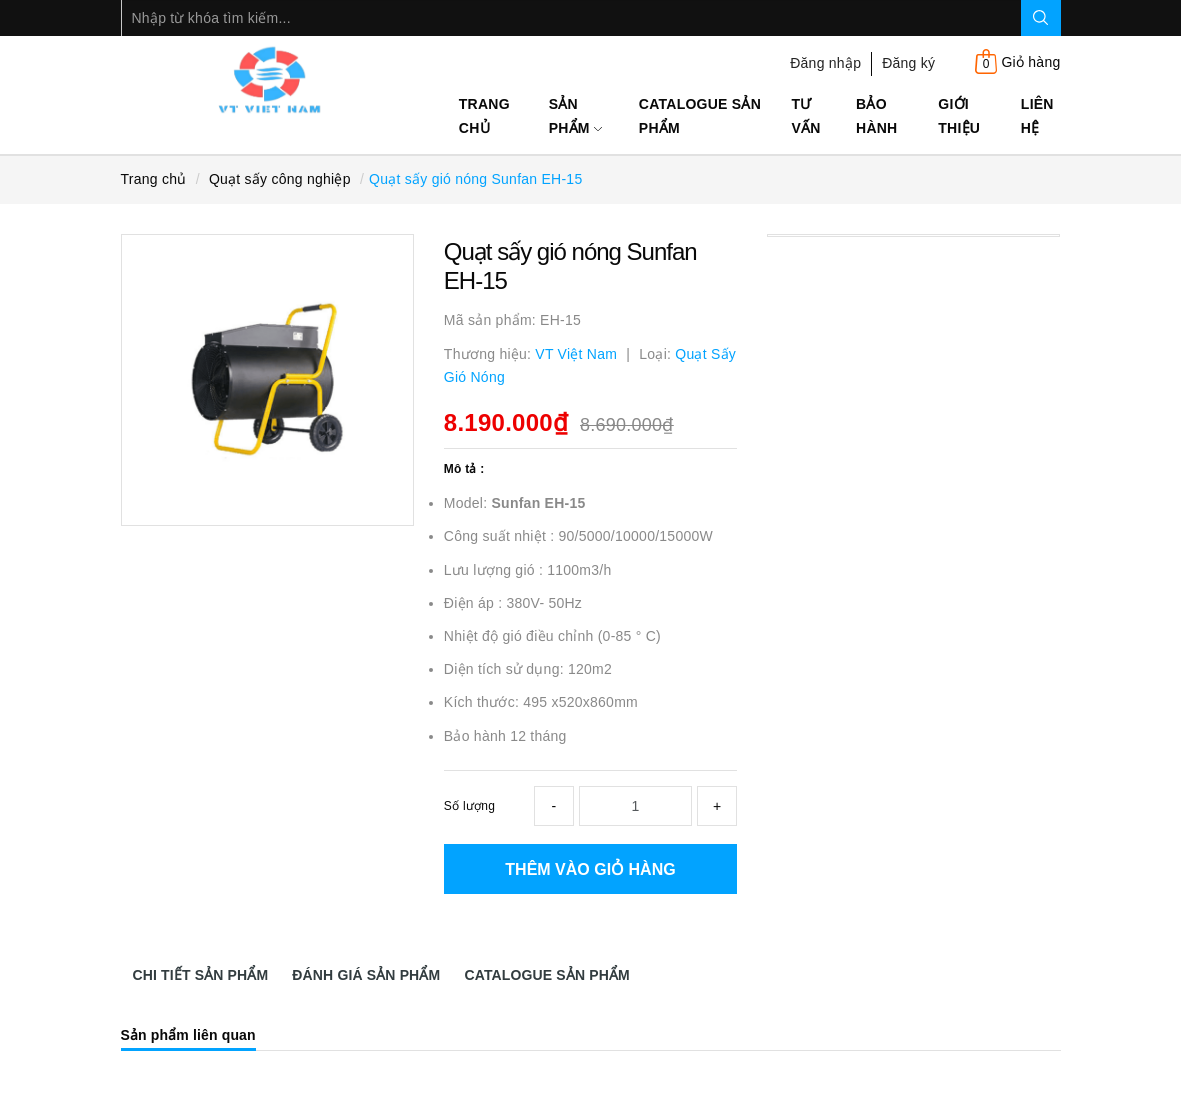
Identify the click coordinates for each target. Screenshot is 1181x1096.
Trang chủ (484, 116)
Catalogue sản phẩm (700, 116)
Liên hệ (1037, 116)
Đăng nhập (825, 63)
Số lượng (469, 806)
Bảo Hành (876, 116)
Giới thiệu (959, 116)
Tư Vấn (806, 116)
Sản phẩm (575, 116)
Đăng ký (908, 63)
